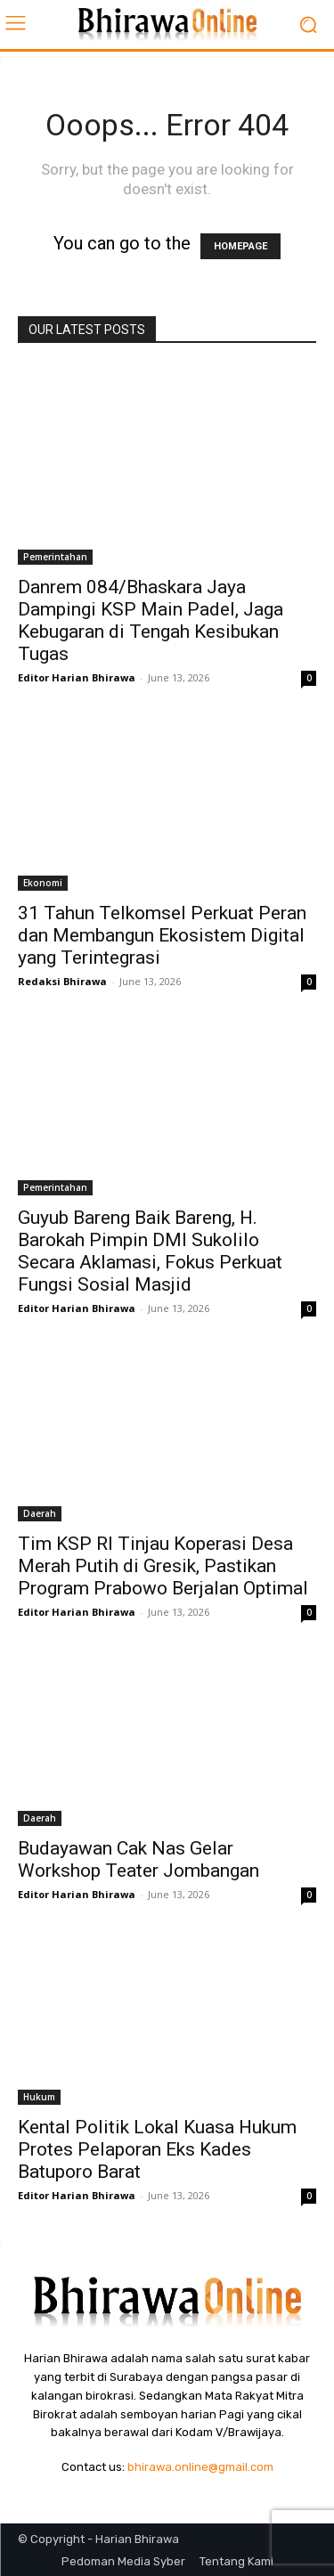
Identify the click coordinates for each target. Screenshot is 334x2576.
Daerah (39, 1513)
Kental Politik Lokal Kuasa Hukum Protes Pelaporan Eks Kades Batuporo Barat (157, 2149)
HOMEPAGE (240, 246)
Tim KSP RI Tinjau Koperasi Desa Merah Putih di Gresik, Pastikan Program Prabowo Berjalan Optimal (163, 1566)
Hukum (39, 2097)
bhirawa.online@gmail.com (200, 2467)
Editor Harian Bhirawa (76, 677)
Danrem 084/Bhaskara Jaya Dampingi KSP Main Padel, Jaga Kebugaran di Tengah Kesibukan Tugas (150, 620)
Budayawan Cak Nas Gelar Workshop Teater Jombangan (138, 1859)
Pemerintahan (55, 556)
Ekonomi (42, 882)
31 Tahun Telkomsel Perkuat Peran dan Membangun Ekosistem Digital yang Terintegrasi (162, 935)
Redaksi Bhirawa (62, 981)
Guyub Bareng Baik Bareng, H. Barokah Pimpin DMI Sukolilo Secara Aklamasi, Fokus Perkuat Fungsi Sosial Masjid (150, 1251)
